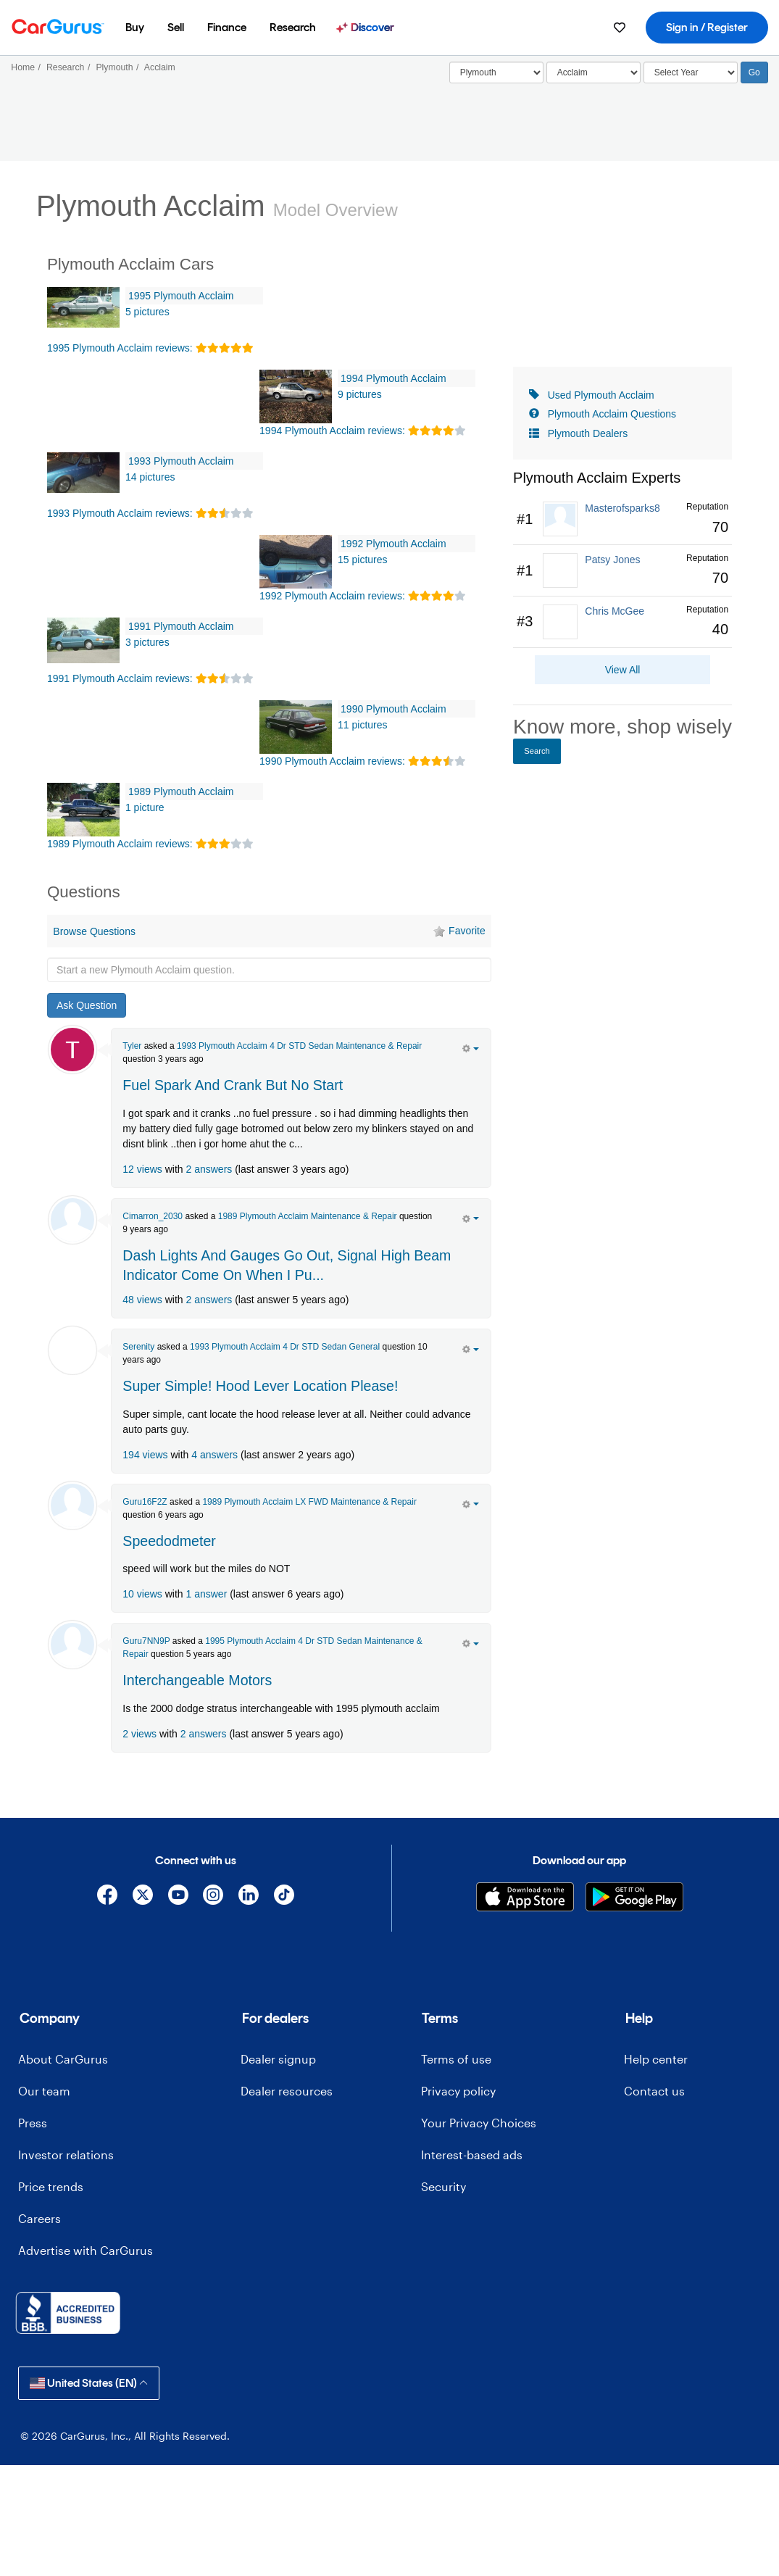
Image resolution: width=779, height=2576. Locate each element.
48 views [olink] (142, 1299)
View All (623, 670)
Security (443, 2186)
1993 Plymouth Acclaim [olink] (181, 461)
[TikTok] (283, 1897)
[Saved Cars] (619, 27)
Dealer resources (287, 2091)
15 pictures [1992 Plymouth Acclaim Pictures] (362, 559)
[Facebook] (107, 1897)
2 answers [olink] (209, 1169)
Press (32, 2123)
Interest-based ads (471, 2154)
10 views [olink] (142, 1594)
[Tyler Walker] (72, 1049)
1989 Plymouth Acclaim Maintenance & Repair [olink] (307, 1216)
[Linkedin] (249, 1897)
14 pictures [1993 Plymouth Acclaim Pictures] (150, 477)
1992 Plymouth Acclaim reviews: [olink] (332, 596)
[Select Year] (690, 72)
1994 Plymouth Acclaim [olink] (393, 378)
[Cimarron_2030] (72, 1220)
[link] (622, 519)
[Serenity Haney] (72, 1350)
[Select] (496, 72)
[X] (142, 1897)
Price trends (50, 2186)
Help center (656, 2059)
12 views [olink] (142, 1169)
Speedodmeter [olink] (169, 1541)
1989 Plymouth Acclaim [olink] (181, 791)
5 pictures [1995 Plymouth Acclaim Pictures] (147, 311)
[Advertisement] (269, 1784)
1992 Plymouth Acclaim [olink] (393, 543)
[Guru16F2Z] (72, 1505)
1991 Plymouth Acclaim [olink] (181, 626)
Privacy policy (458, 2091)
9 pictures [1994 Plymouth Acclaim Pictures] (360, 394)
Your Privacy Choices (478, 2123)
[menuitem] (135, 27)
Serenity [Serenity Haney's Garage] (138, 1347)
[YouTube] (178, 1897)
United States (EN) (89, 2383)
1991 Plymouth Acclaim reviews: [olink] (120, 678)
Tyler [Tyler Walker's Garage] (131, 1046)
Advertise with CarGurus (85, 2250)
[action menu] (471, 1047)
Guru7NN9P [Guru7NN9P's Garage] (146, 1641)
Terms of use (456, 2059)
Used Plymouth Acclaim (601, 395)
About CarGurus (63, 2059)
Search (537, 751)
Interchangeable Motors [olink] (197, 1680)
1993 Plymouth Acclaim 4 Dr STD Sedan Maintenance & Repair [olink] (299, 1046)
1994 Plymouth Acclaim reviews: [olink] (332, 430)
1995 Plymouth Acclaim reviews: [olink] (120, 348)
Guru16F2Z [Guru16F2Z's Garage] (144, 1502)
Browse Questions (94, 931)
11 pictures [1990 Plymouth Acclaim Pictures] (362, 725)
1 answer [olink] (206, 1594)
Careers (39, 2218)
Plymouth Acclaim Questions (612, 414)
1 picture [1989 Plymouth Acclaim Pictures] (144, 807)
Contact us (654, 2091)
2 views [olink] (139, 1734)
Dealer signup (278, 2059)
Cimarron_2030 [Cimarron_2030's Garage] (152, 1216)
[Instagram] (213, 1897)
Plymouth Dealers (588, 433)
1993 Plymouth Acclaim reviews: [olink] (120, 513)
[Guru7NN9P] (72, 1644)
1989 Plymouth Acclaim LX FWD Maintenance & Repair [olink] (309, 1502)
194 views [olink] (144, 1455)
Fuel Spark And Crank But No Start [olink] (232, 1085)
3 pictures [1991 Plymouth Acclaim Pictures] (147, 642)
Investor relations (66, 2154)
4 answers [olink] (214, 1455)
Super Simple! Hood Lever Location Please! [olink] (260, 1386)
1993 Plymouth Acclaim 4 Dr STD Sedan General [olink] (285, 1347)
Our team (44, 2091)
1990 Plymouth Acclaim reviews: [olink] (332, 761)
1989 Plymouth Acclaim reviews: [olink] (120, 843)
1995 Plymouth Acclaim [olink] (181, 296)
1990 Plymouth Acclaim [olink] (393, 709)
